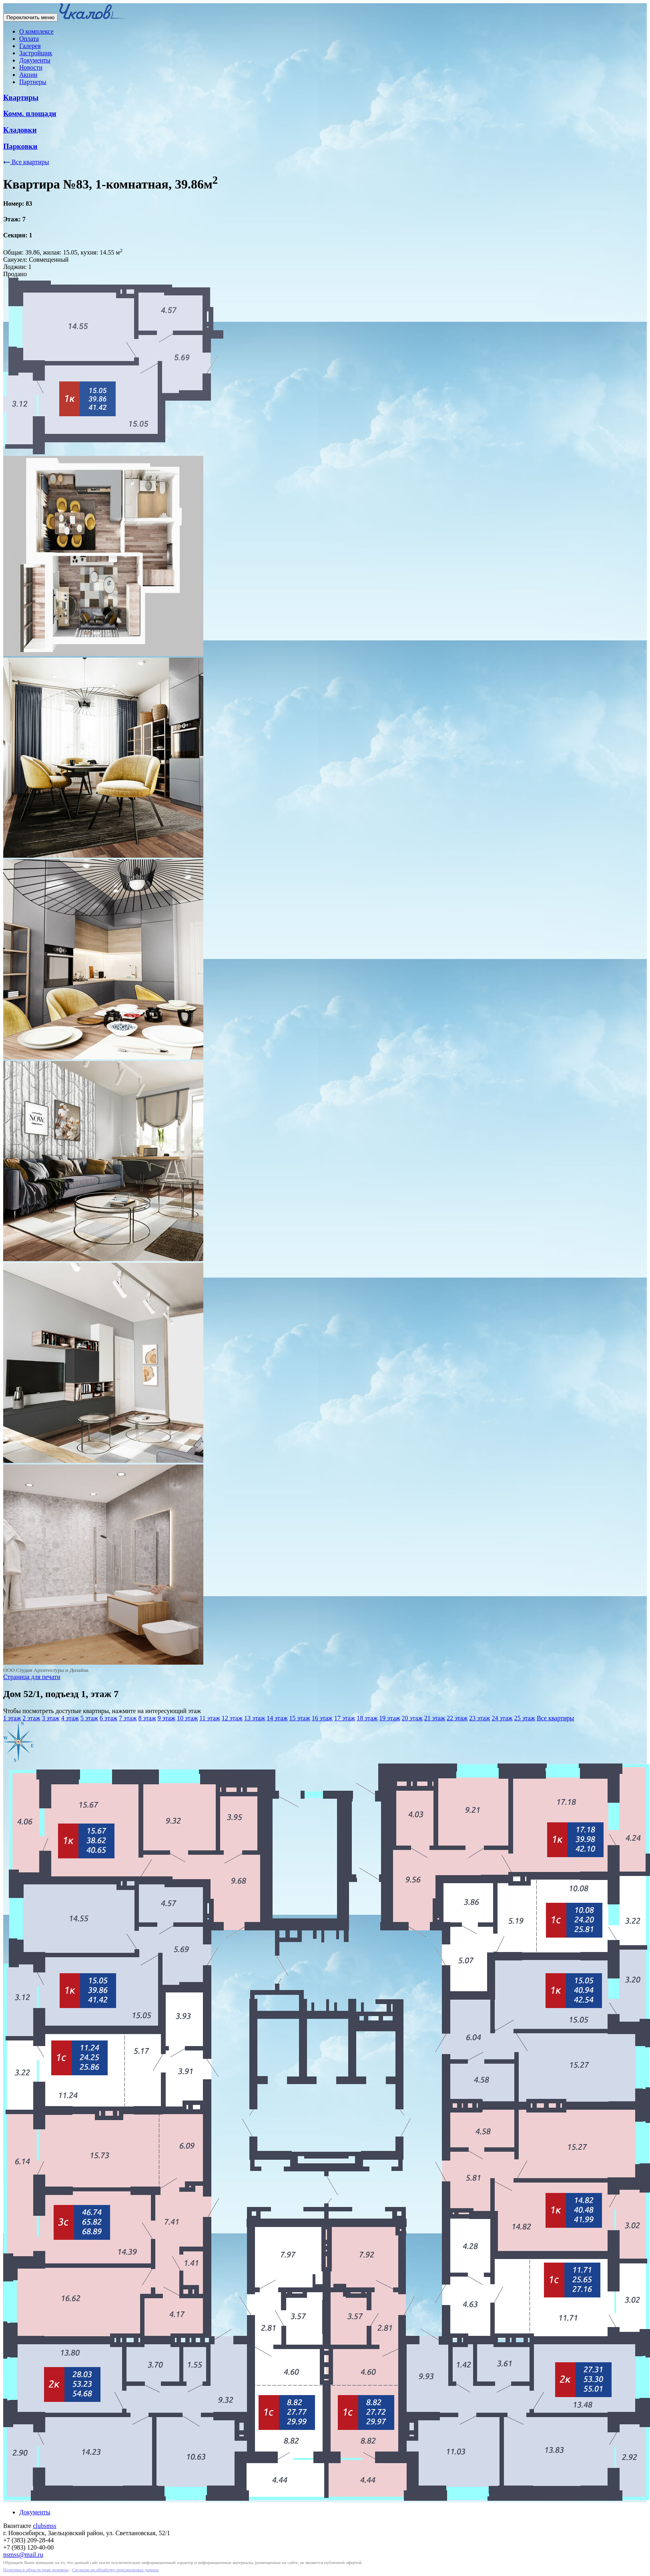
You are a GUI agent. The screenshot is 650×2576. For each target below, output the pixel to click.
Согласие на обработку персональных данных (115, 2569)
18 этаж (367, 1718)
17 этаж (344, 1718)
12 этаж (232, 1718)
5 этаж (89, 1718)
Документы (34, 60)
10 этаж (187, 1718)
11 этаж (209, 1718)
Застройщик (35, 53)
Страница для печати (31, 1676)
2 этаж (31, 1718)
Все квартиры (26, 161)
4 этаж (70, 1718)
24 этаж (502, 1718)
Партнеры (32, 81)
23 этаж (479, 1718)
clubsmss (44, 2525)
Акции (28, 74)
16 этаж (322, 1718)
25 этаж (524, 1718)
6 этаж (108, 1718)
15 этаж (299, 1718)
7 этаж (127, 1718)
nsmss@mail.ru (23, 2554)
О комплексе (36, 31)
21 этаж (434, 1718)
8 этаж (147, 1718)
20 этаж (412, 1718)
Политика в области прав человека (35, 2569)
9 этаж (166, 1718)
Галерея (30, 45)
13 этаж (254, 1718)
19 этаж (389, 1718)
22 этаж (457, 1718)
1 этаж (12, 1718)
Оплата (29, 38)
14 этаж (277, 1718)
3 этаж (50, 1718)
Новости (30, 67)
